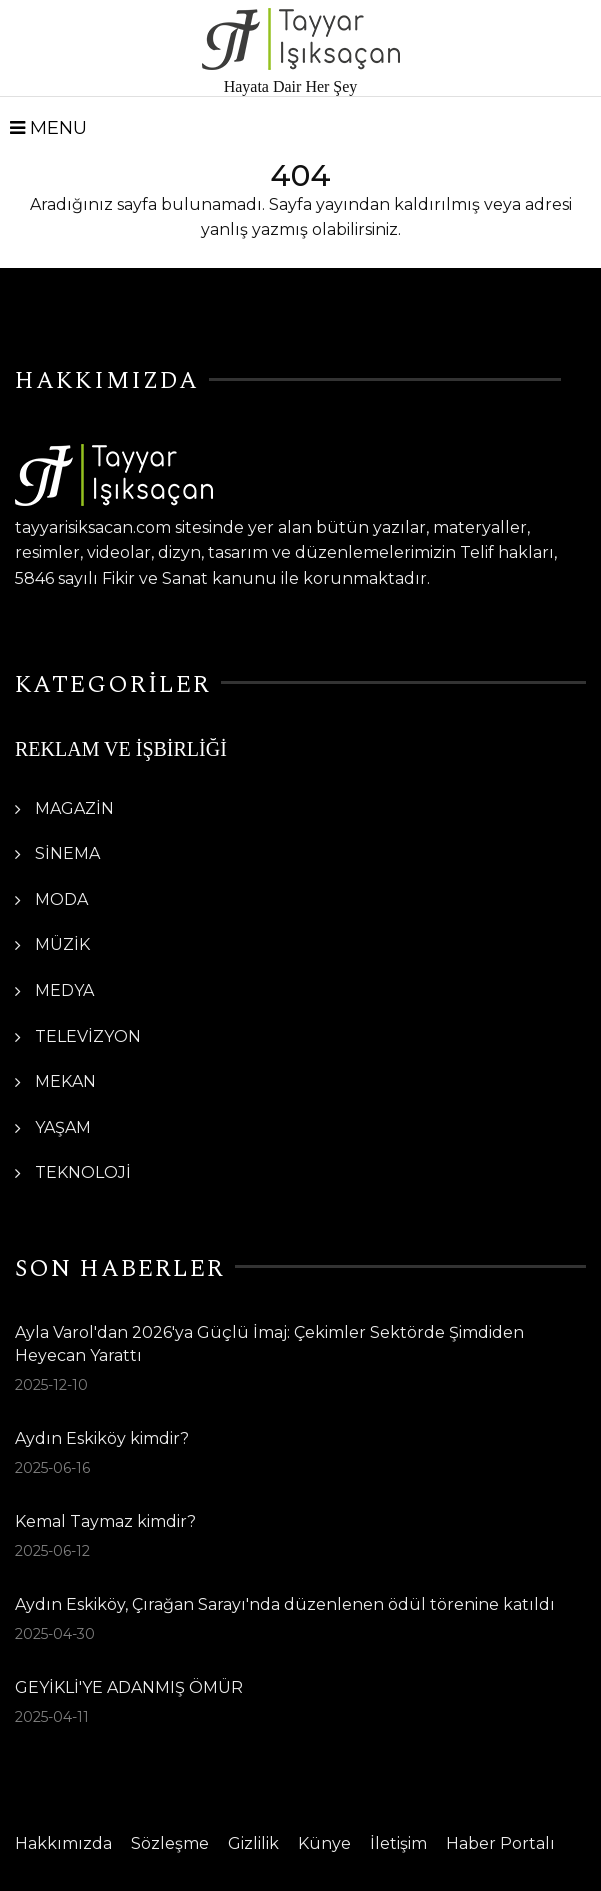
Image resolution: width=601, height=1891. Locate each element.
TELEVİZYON (88, 1036)
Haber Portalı (500, 1843)
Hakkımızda (63, 1843)
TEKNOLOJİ (83, 1172)
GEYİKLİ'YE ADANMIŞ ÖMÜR (129, 1687)
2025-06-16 (52, 1468)
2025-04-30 (55, 1634)
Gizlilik (253, 1843)
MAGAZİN (74, 808)
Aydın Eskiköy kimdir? (102, 1438)
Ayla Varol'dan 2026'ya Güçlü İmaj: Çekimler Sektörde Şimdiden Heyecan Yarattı (269, 1343)
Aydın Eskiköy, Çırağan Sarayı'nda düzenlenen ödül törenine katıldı (285, 1604)
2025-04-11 (52, 1717)
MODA (61, 899)
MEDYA (64, 990)
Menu (48, 128)
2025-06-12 (52, 1551)
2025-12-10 (51, 1385)
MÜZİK (62, 944)
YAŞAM (63, 1127)
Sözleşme (170, 1843)
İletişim (398, 1843)
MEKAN (65, 1081)
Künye (324, 1843)
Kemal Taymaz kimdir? (105, 1521)
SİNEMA (67, 853)
